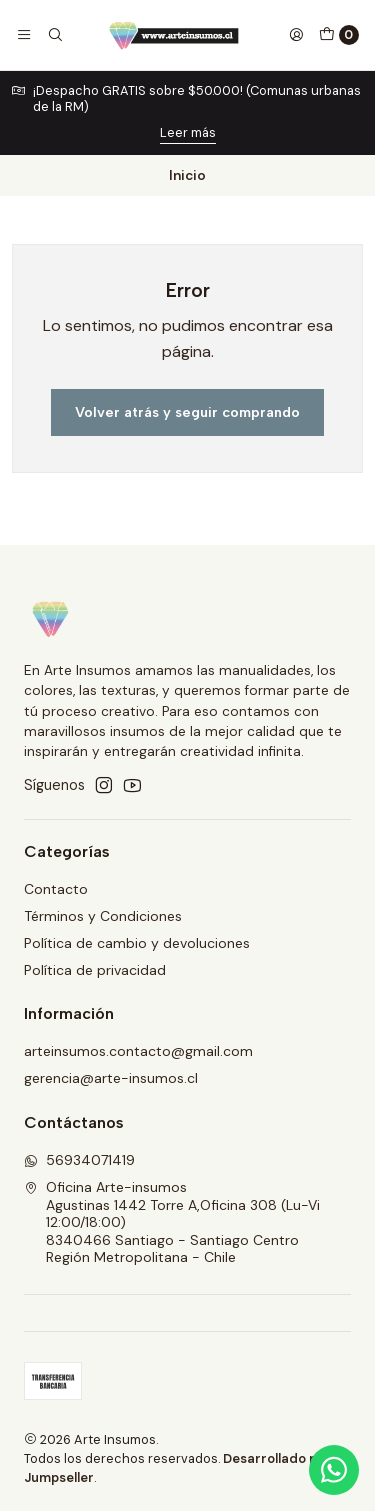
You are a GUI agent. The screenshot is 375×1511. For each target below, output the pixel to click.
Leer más (188, 132)
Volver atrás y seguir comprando (187, 412)
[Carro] (339, 35)
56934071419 (79, 1160)
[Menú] (24, 35)
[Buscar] (54, 35)
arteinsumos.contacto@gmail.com (138, 1051)
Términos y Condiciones (103, 916)
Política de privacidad (95, 970)
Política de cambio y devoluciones (137, 943)
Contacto (56, 889)
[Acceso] (296, 35)
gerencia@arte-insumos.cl (111, 1078)
